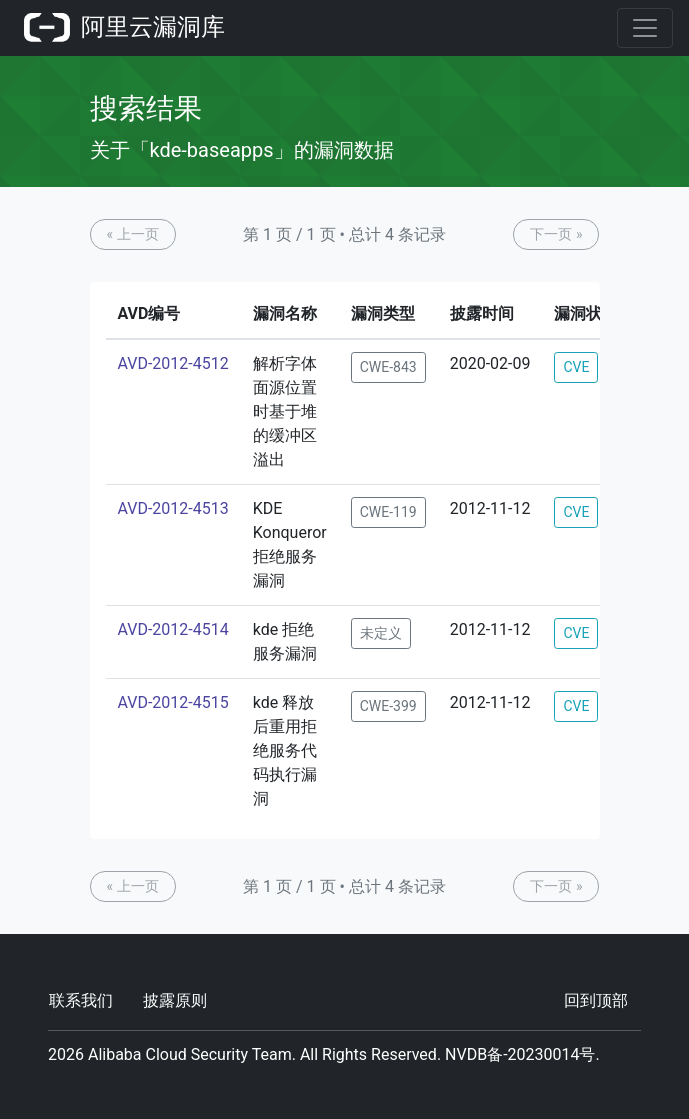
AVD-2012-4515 (173, 702)
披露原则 (175, 1000)
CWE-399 (388, 706)
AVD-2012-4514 (173, 629)
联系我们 (81, 1000)
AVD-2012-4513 (173, 508)
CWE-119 (388, 512)
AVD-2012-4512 (173, 363)
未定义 (381, 633)
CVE (576, 367)
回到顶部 (596, 1000)
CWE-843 (388, 367)
